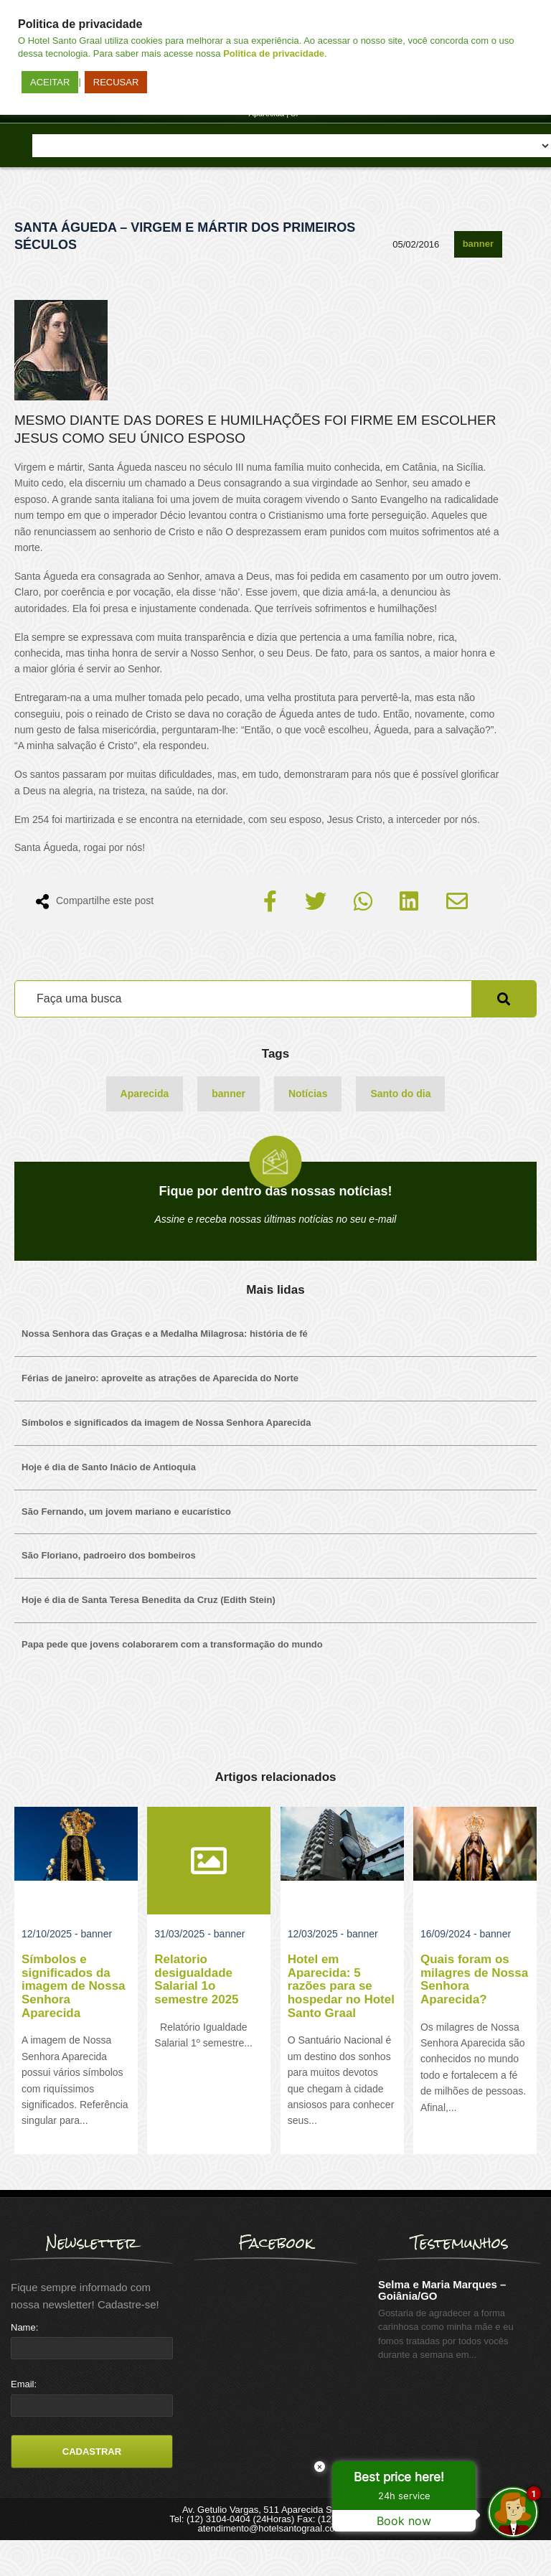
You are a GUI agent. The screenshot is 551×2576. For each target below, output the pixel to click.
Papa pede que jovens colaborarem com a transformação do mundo (172, 1644)
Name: (24, 2327)
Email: (24, 2384)
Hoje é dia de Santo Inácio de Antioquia (109, 1467)
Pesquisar (503, 999)
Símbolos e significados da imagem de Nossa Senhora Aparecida (166, 1422)
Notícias (307, 1093)
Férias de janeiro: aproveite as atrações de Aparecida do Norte (160, 1378)
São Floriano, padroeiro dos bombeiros (109, 1555)
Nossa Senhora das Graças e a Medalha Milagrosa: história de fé (165, 1333)
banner (478, 243)
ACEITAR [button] (50, 82)
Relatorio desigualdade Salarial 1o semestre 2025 (196, 1979)
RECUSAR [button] (116, 82)
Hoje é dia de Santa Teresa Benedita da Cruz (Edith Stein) (149, 1599)
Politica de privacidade (273, 53)
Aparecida (145, 1093)
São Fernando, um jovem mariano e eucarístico (126, 1511)
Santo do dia (400, 1093)
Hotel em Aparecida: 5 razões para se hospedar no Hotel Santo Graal (341, 1986)
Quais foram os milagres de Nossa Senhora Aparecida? (474, 1979)
